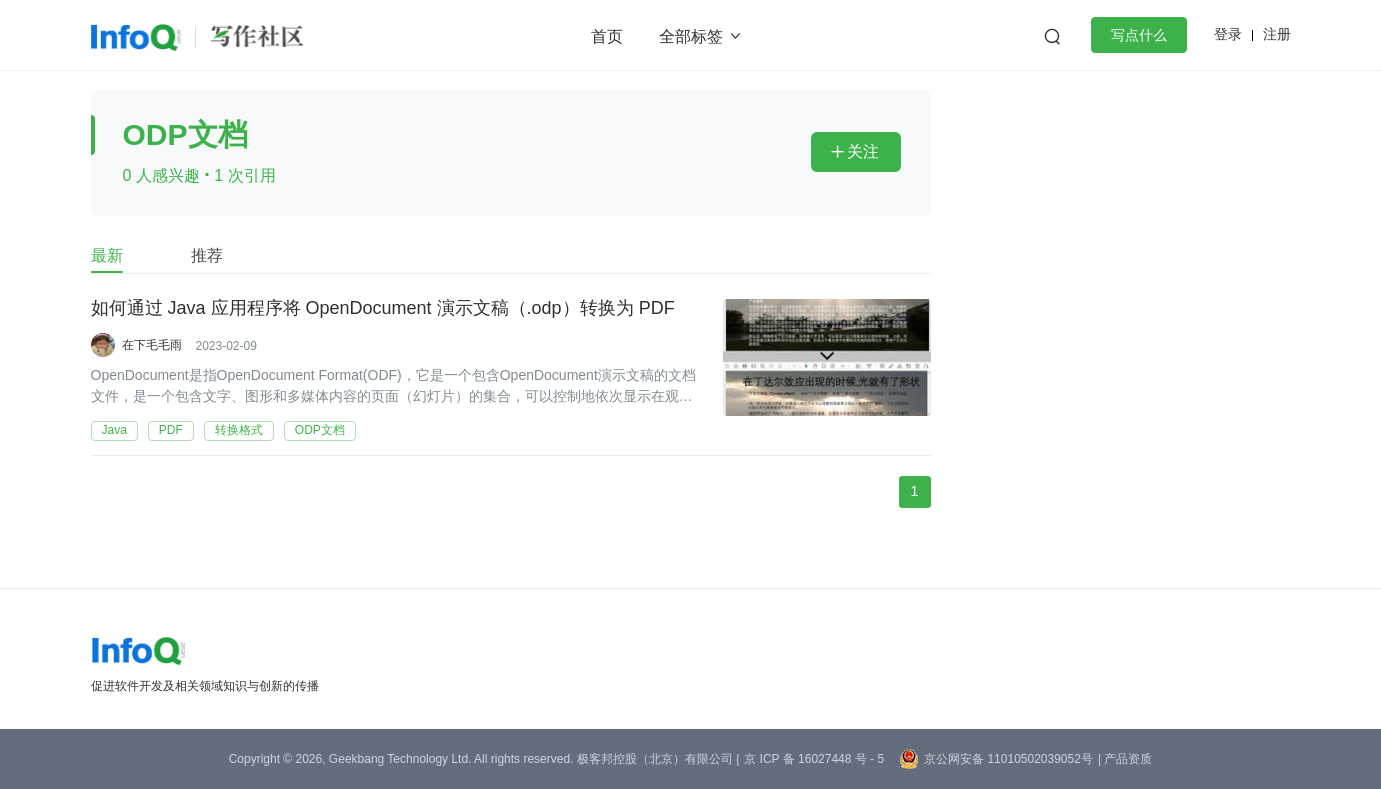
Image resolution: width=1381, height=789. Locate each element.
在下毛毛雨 (152, 345)
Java (114, 430)
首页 (607, 36)
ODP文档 (320, 430)
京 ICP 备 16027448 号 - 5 (814, 759)
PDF (171, 430)
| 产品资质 (1125, 759)
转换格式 (239, 430)
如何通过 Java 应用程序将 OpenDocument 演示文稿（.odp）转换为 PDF (383, 309)
